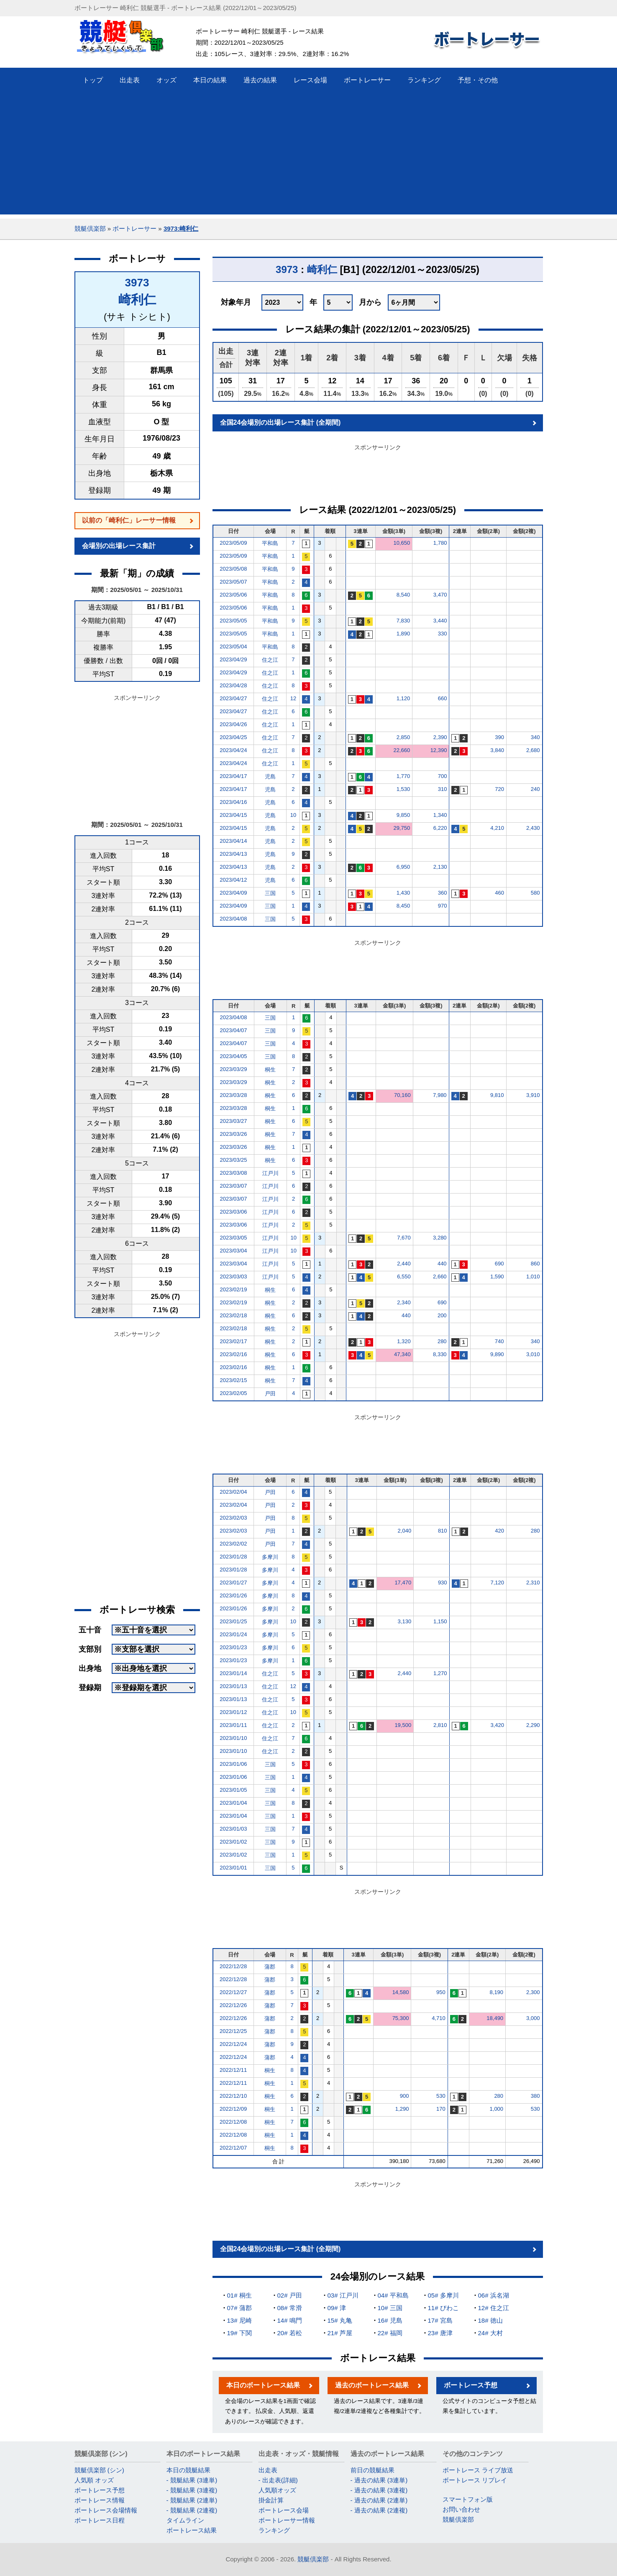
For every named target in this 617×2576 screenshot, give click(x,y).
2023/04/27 (233, 698)
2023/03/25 (233, 1160)
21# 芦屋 (340, 2332)
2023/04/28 (233, 685)
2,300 (533, 1992)
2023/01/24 (233, 1634)
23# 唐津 (440, 2332)
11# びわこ (443, 2307)
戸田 (270, 1393)
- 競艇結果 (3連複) (192, 2490)
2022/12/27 (233, 1992)
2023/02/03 (233, 1518)
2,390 (440, 737)
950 (440, 1992)
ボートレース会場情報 (105, 2510)
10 (293, 815)
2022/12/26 (233, 2005)
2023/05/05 (233, 620)
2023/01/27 (233, 1582)
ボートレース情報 (99, 2500)
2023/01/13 (233, 1686)
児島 (270, 776)
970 (442, 906)
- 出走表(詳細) (278, 2480)
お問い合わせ (461, 2509)
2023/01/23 (233, 1647)
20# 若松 (289, 2332)
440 (442, 1263)
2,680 (533, 750)
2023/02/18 (233, 1315)
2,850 (403, 737)
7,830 (403, 620)
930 (442, 1582)
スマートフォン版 (468, 2499)
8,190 (497, 1992)
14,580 (400, 1992)
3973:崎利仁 (181, 228)
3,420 (497, 1725)
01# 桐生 (239, 2295)
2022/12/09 (233, 2109)
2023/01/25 (233, 1621)
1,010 (533, 1276)
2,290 (533, 1725)
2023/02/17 (233, 1341)
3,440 (440, 620)
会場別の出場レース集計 (119, 545)
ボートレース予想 (470, 2385)
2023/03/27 (233, 1121)
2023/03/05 (233, 1237)
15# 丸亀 (340, 2320)
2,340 (404, 1302)
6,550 (404, 1276)
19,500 (402, 1725)
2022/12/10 (233, 2096)
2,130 (440, 867)
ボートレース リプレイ (475, 2480)
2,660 (440, 1276)
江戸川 (270, 1173)
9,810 (497, 1095)
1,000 (497, 2109)
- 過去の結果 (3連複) (379, 2490)
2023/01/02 (233, 1842)
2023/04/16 (233, 802)
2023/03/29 (233, 1069)
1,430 (403, 893)
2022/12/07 (233, 2148)
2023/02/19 (233, 1289)
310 (442, 789)
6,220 (440, 828)
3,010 (533, 1354)
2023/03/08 (233, 1173)
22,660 (401, 750)
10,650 (401, 543)
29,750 (401, 828)
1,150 (440, 1621)
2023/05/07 (233, 582)
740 (499, 1341)
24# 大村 (490, 2332)
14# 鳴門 (289, 2320)
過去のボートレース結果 (372, 2385)
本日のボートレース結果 (263, 2385)
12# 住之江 (493, 2307)
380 (535, 2096)
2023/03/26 (233, 1134)
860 (535, 1263)
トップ (93, 80)
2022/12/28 (233, 1966)
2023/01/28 (233, 1556)
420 (499, 1531)
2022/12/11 (233, 2070)
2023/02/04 (233, 1492)
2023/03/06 (233, 1212)
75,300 (400, 2018)
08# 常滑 (289, 2307)
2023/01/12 (233, 1712)
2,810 (440, 1725)
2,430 (533, 828)
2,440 (404, 1263)
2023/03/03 (233, 1276)
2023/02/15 (233, 1380)
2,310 (533, 1582)
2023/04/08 (233, 919)
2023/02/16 (233, 1354)
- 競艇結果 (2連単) (192, 2500)
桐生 (270, 1069)
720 (499, 789)
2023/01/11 (233, 1725)
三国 (270, 893)
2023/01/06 (233, 1764)
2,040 (405, 1531)
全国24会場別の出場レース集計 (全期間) (280, 422)
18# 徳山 (490, 2320)
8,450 (403, 906)
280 (442, 1341)
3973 (137, 282)
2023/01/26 (233, 1595)
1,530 (403, 789)
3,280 (440, 1237)
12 (293, 698)
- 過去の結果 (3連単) (379, 2480)
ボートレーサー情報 (287, 2520)
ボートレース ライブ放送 (478, 2470)
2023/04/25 (233, 737)
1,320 (404, 1341)
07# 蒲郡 (239, 2307)
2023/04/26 (233, 724)
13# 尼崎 (239, 2320)
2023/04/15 (233, 815)
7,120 (497, 1582)
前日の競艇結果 (372, 2470)
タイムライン (185, 2520)
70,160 (402, 1095)
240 (535, 789)
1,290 (402, 2109)
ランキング (274, 2530)
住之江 (270, 660)
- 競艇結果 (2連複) (192, 2510)
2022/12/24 (233, 2044)
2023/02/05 (233, 1393)
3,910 (533, 1095)
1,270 (440, 1673)
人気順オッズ (277, 2490)
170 (440, 2109)
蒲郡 (269, 1967)
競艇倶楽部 (90, 228)
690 (499, 1263)
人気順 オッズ (94, 2480)
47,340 (402, 1354)
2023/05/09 (233, 543)
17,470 (402, 1582)
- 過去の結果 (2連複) (379, 2510)
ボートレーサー (134, 228)
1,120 (403, 698)
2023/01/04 (233, 1803)
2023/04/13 (233, 854)
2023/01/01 (233, 1867)
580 (535, 893)
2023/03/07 (233, 1186)
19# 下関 (239, 2332)
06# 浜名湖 (493, 2295)
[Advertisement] (309, 155)
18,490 (494, 2018)
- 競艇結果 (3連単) (192, 2480)
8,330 (440, 1354)
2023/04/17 (233, 776)
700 (442, 776)
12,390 (438, 750)
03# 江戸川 (343, 2295)
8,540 (403, 595)
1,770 (403, 776)
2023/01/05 (233, 1790)
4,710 (438, 2018)
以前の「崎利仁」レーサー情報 (129, 520)
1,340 (440, 815)
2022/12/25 (233, 2031)
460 (499, 893)
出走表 (268, 2470)
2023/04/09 (233, 893)
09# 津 (337, 2307)
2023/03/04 (233, 1250)
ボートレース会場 (284, 2510)
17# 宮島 (440, 2320)
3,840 (497, 750)
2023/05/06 (233, 595)
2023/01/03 (233, 1829)
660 (442, 698)
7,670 (404, 1237)
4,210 (497, 828)
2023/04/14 (233, 841)
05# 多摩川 (443, 2295)
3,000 (533, 2018)
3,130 (405, 1621)
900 (404, 2096)
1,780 (440, 543)
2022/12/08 (233, 2122)
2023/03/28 (233, 1095)
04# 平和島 (393, 2295)
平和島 (270, 543)
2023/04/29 (233, 659)
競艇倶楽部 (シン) (99, 2470)
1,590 (497, 1276)
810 (442, 1531)
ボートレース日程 (99, 2520)
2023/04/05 (233, 1056)
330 (442, 633)
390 (499, 737)
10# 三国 (390, 2307)
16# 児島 (390, 2320)
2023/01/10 (233, 1738)
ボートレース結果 (191, 2530)
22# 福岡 (390, 2332)
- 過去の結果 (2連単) (379, 2500)
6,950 (403, 867)
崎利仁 (137, 299)
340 (535, 737)
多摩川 (270, 1557)
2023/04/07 (233, 1030)
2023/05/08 (233, 569)
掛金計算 (271, 2500)
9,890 (497, 1354)
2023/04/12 (233, 880)
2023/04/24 (233, 750)
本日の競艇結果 (188, 2470)
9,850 (403, 815)
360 (442, 893)
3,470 (440, 595)
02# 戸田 (289, 2295)
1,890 (403, 633)
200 (442, 1315)
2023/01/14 (233, 1673)
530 (440, 2096)
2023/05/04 (233, 646)
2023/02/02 (233, 1543)
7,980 (440, 1095)
